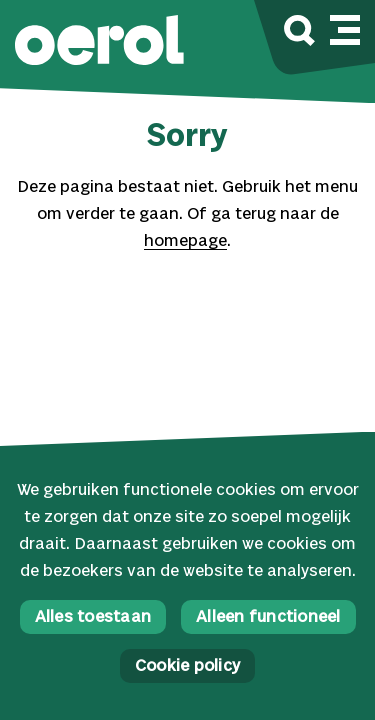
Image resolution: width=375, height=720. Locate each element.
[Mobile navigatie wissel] (345, 27)
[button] (99, 42)
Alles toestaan (93, 617)
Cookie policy (187, 666)
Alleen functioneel (268, 617)
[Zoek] (299, 33)
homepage (185, 241)
